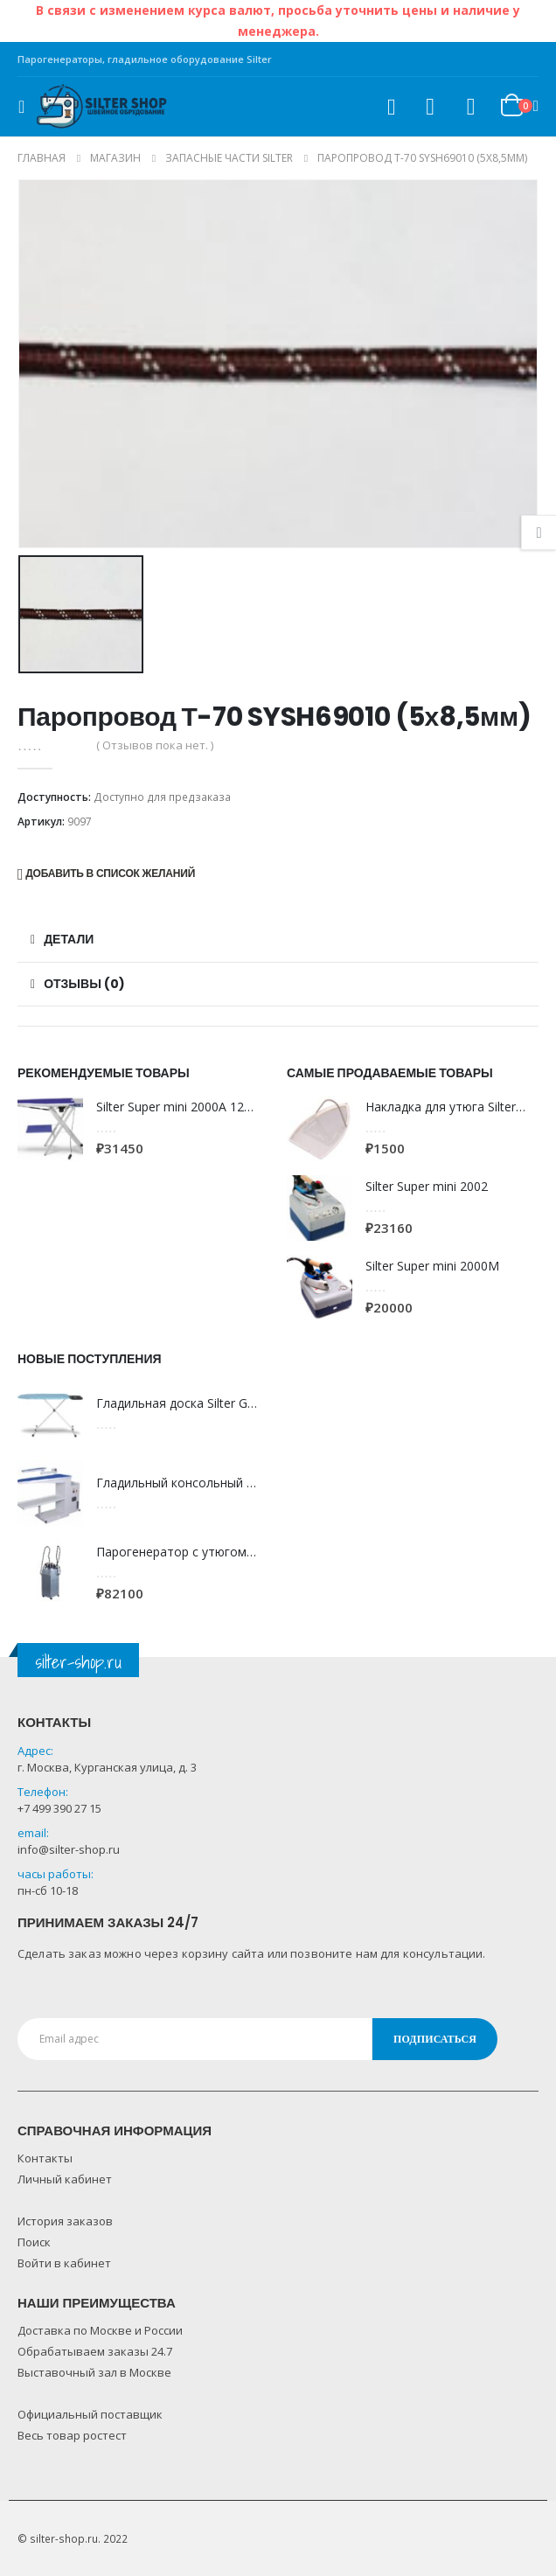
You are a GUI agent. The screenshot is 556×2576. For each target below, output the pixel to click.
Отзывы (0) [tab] (84, 983)
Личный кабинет (64, 2179)
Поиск (34, 2242)
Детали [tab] (69, 939)
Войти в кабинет (64, 2263)
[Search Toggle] (391, 107)
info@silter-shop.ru (68, 1849)
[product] (50, 1128)
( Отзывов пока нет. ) (154, 745)
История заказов (65, 2221)
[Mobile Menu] (26, 107)
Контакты (45, 2158)
